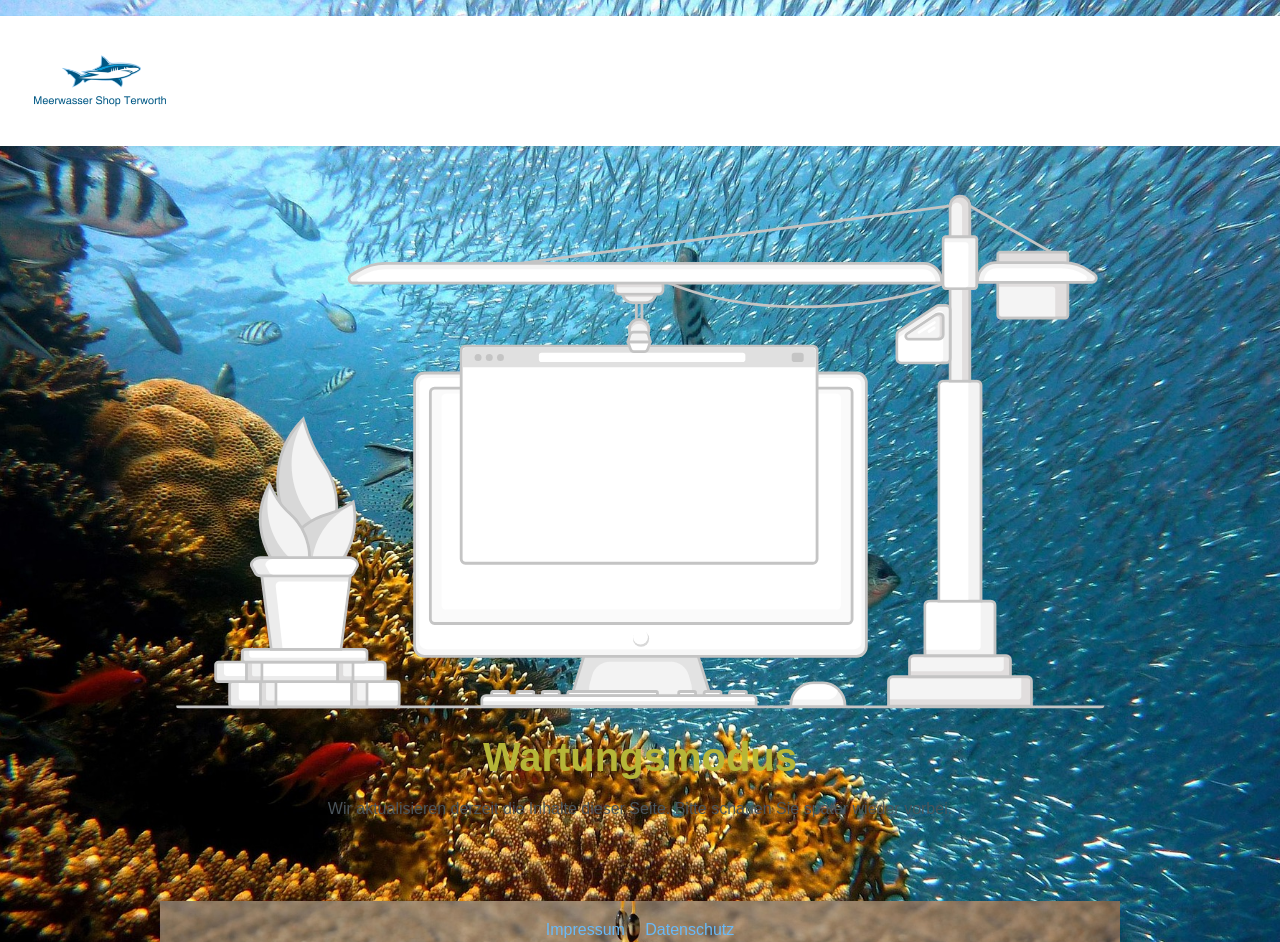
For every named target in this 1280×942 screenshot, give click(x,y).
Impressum (588, 929)
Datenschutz (689, 929)
